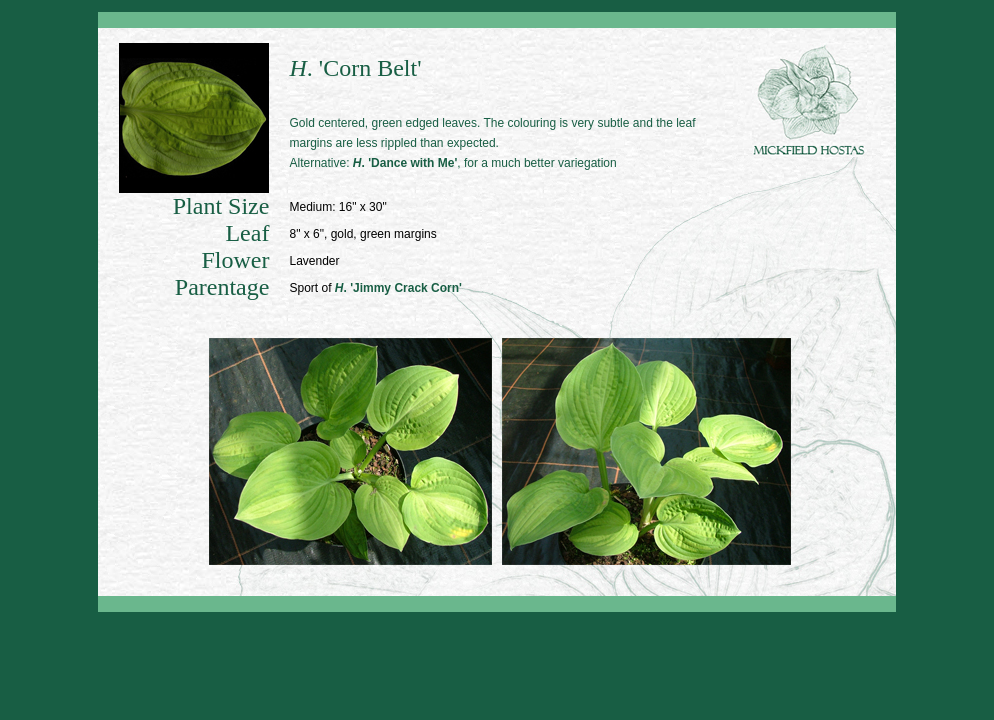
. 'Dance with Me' (405, 163)
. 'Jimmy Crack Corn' (398, 288)
